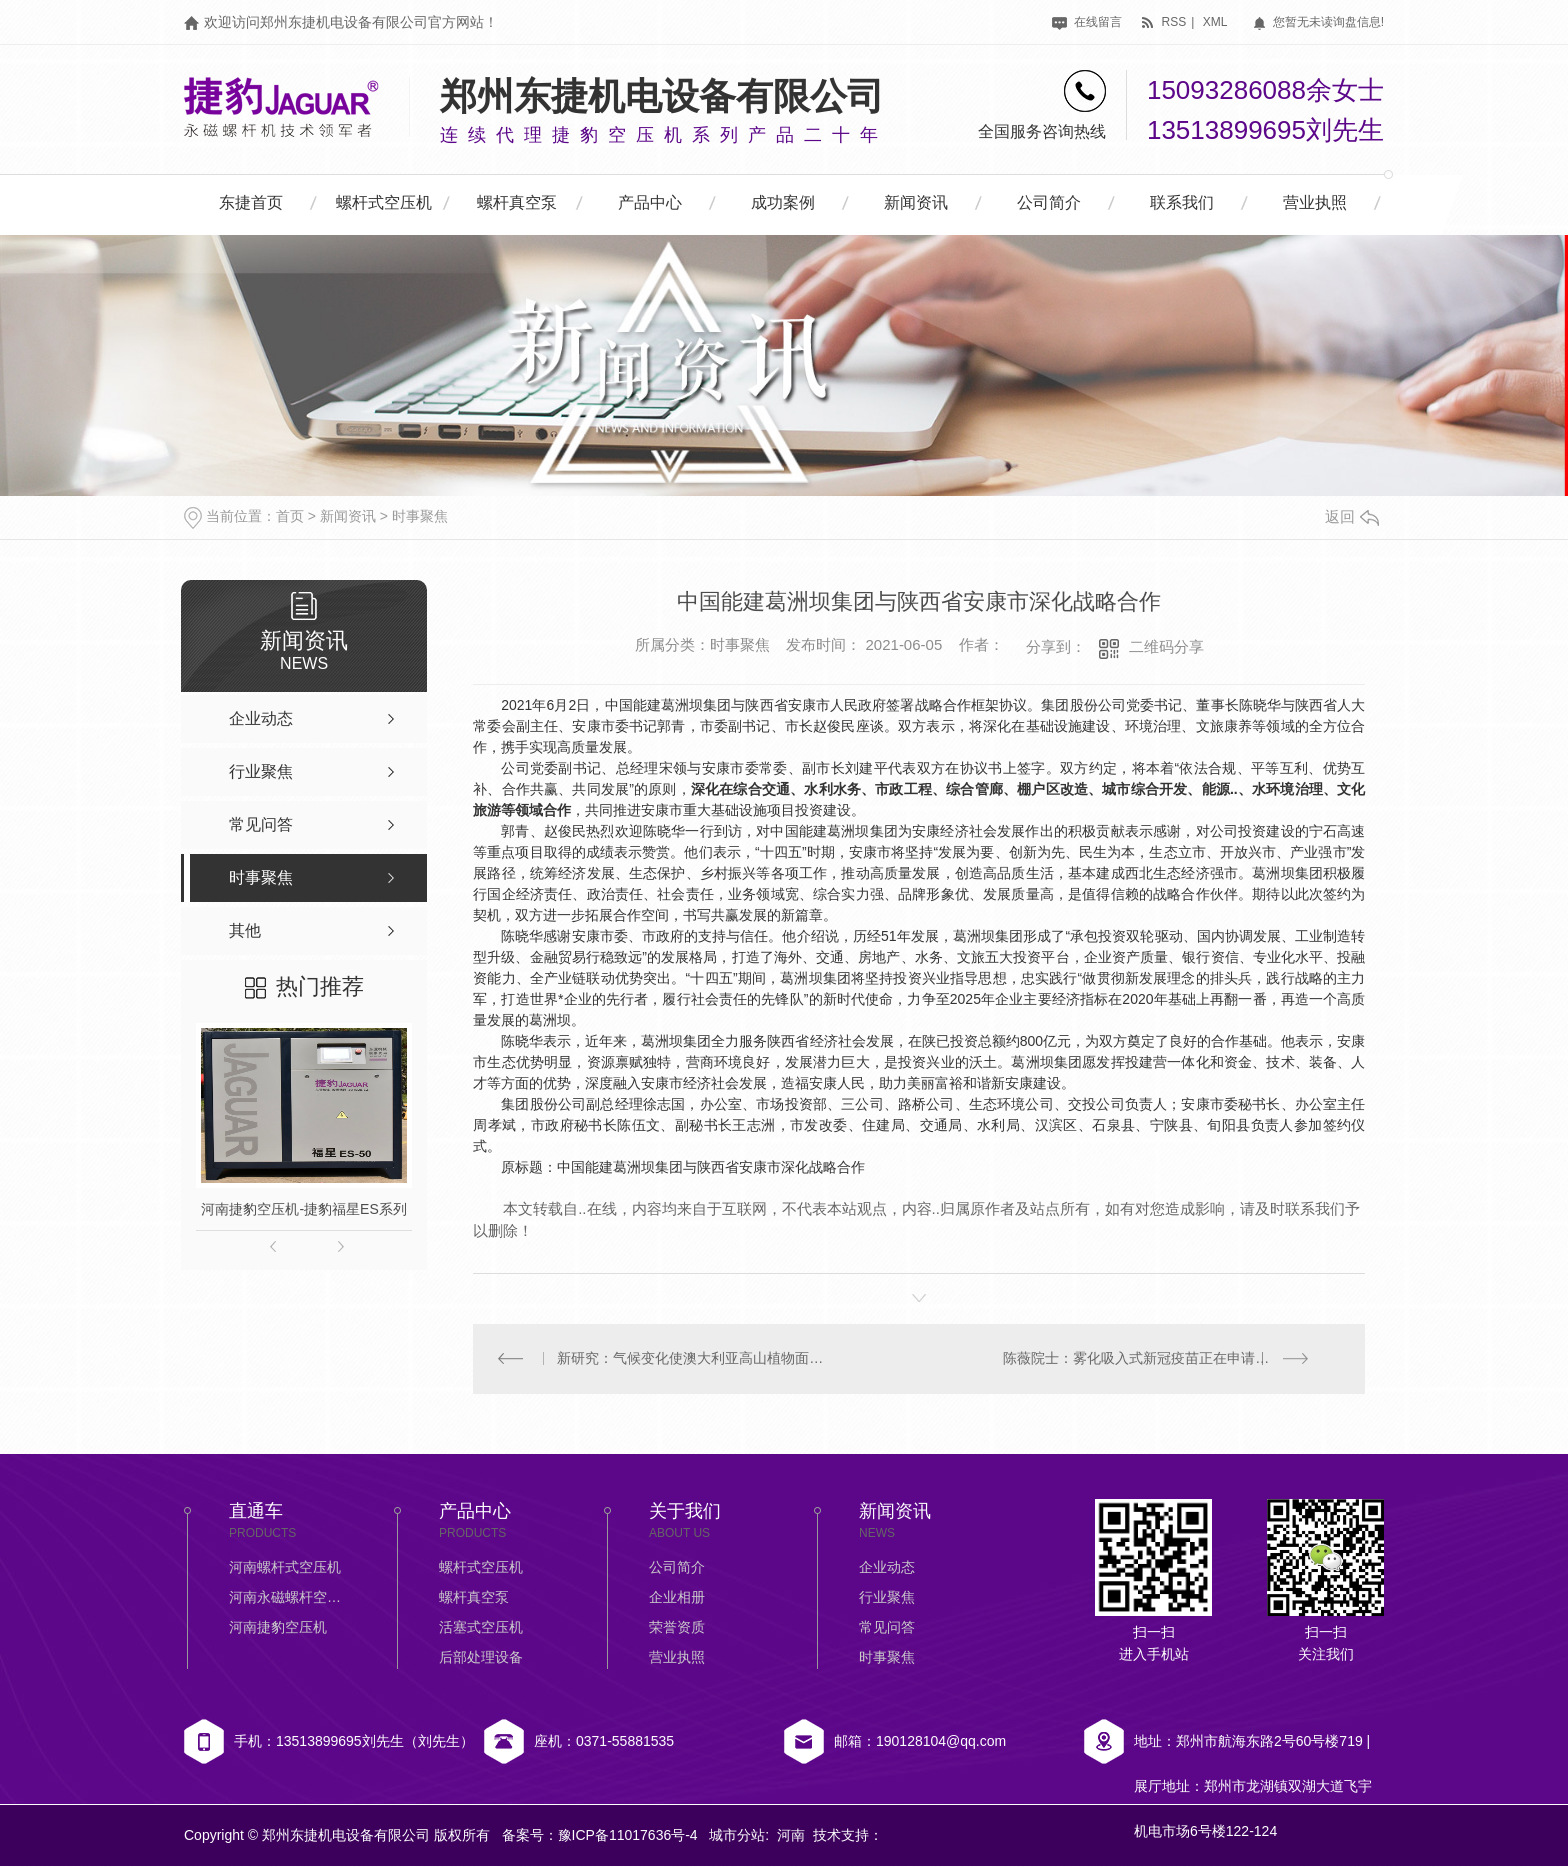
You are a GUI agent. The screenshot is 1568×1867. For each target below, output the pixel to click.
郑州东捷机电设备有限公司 (662, 96)
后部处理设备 (481, 1658)
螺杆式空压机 (384, 202)
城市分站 (737, 1836)
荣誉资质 (677, 1628)
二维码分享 (1166, 646)
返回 (1352, 516)
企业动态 (887, 1568)
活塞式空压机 (481, 1628)
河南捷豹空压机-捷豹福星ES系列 (303, 1209)
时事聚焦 (420, 516)
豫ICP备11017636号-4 (628, 1836)
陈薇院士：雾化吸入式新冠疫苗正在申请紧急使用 (1158, 1359)
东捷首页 (251, 202)
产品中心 (650, 202)
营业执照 (1315, 202)
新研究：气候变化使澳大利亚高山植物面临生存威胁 (696, 1359)
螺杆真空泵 (517, 202)
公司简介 (1049, 202)
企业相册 (677, 1598)
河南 (791, 1836)
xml (1215, 22)
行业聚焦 (887, 1598)
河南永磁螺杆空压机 (289, 1598)
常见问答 (887, 1628)
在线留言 (1086, 22)
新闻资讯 (916, 202)
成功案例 (783, 202)
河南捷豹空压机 (278, 1628)
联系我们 (1182, 202)
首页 (290, 516)
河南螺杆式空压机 (285, 1568)
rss (1163, 22)
